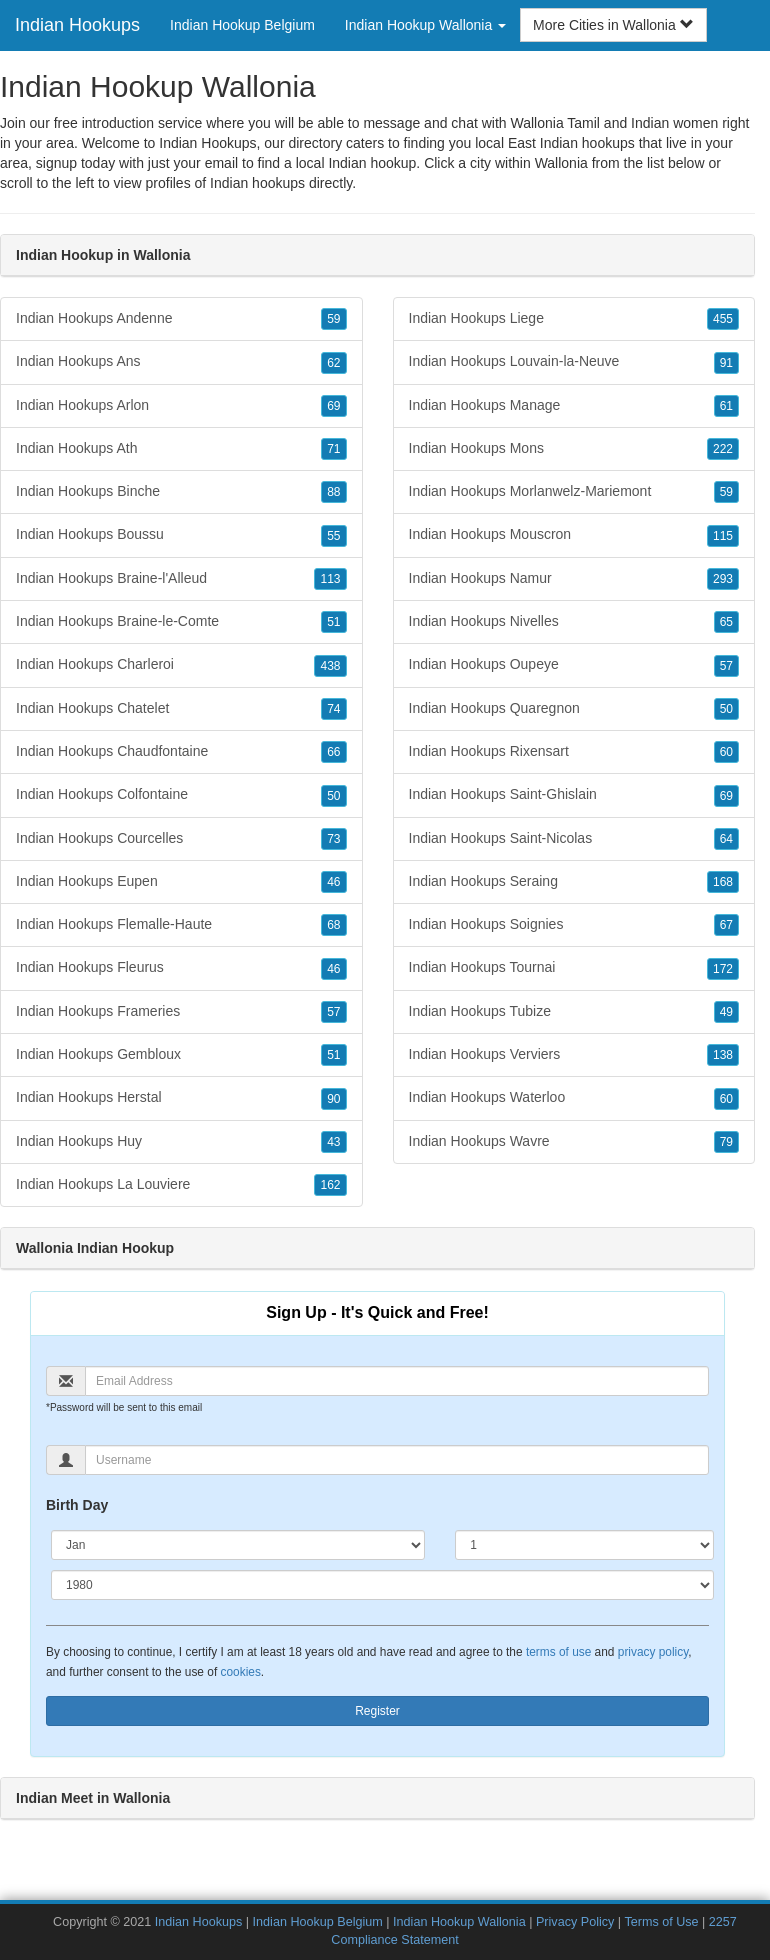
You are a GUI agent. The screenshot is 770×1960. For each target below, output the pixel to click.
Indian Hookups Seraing (574, 882)
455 (723, 319)
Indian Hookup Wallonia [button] (425, 25)
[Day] (584, 1545)
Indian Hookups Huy (181, 1142)
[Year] (382, 1585)
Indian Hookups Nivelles (574, 622)
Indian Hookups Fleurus (181, 968)
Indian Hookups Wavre (574, 1142)
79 (726, 1142)
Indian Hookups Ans (181, 362)
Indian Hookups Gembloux (181, 1055)
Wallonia (561, 163)
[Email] (397, 1381)
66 (333, 752)
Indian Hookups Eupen (181, 882)
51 (333, 622)
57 (333, 1012)
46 (333, 882)
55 (333, 536)
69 (333, 406)
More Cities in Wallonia (613, 25)
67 (726, 925)
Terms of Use (661, 1922)
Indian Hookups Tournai (574, 968)
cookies (241, 1672)
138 (723, 1055)
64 (726, 839)
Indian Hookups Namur (574, 579)
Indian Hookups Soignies (574, 925)
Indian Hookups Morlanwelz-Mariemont (574, 492)
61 (726, 406)
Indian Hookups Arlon (181, 406)
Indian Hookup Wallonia (459, 1922)
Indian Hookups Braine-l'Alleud (181, 579)
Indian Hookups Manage (574, 406)
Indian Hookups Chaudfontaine (181, 752)
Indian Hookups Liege (574, 319)
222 (723, 449)
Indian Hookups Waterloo (574, 1098)
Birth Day (77, 1505)
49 (726, 1012)
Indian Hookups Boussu (181, 535)
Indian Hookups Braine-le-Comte (181, 622)
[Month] (238, 1545)
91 (726, 363)
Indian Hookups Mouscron (574, 535)
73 (333, 839)
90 (333, 1099)
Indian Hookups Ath (181, 449)
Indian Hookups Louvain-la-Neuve (574, 362)
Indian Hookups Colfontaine (181, 795)
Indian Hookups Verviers (574, 1055)
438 (330, 666)
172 (723, 969)
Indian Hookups (77, 25)
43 (333, 1142)
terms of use (558, 1652)
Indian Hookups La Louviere (181, 1185)
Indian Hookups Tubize (574, 1012)
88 (333, 492)
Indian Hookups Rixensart (574, 752)
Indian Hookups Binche (181, 492)
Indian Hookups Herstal (181, 1098)
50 (333, 796)
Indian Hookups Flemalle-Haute (181, 925)
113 (330, 579)
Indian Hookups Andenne (181, 319)
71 (333, 449)
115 (723, 536)
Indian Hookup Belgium (242, 25)
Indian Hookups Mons (574, 449)
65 (726, 622)
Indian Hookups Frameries (181, 1012)
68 (333, 925)
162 (330, 1185)
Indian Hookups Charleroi (181, 665)
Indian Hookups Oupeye (574, 665)
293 (723, 579)
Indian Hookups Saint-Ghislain (574, 795)
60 (726, 752)
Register (377, 1711)
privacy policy (653, 1652)
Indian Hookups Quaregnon (574, 709)
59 (333, 319)
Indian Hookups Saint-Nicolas (574, 839)
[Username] (397, 1460)
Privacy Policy (575, 1922)
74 (333, 709)
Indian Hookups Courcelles (181, 839)
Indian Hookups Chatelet (181, 709)
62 (333, 363)
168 (723, 882)
